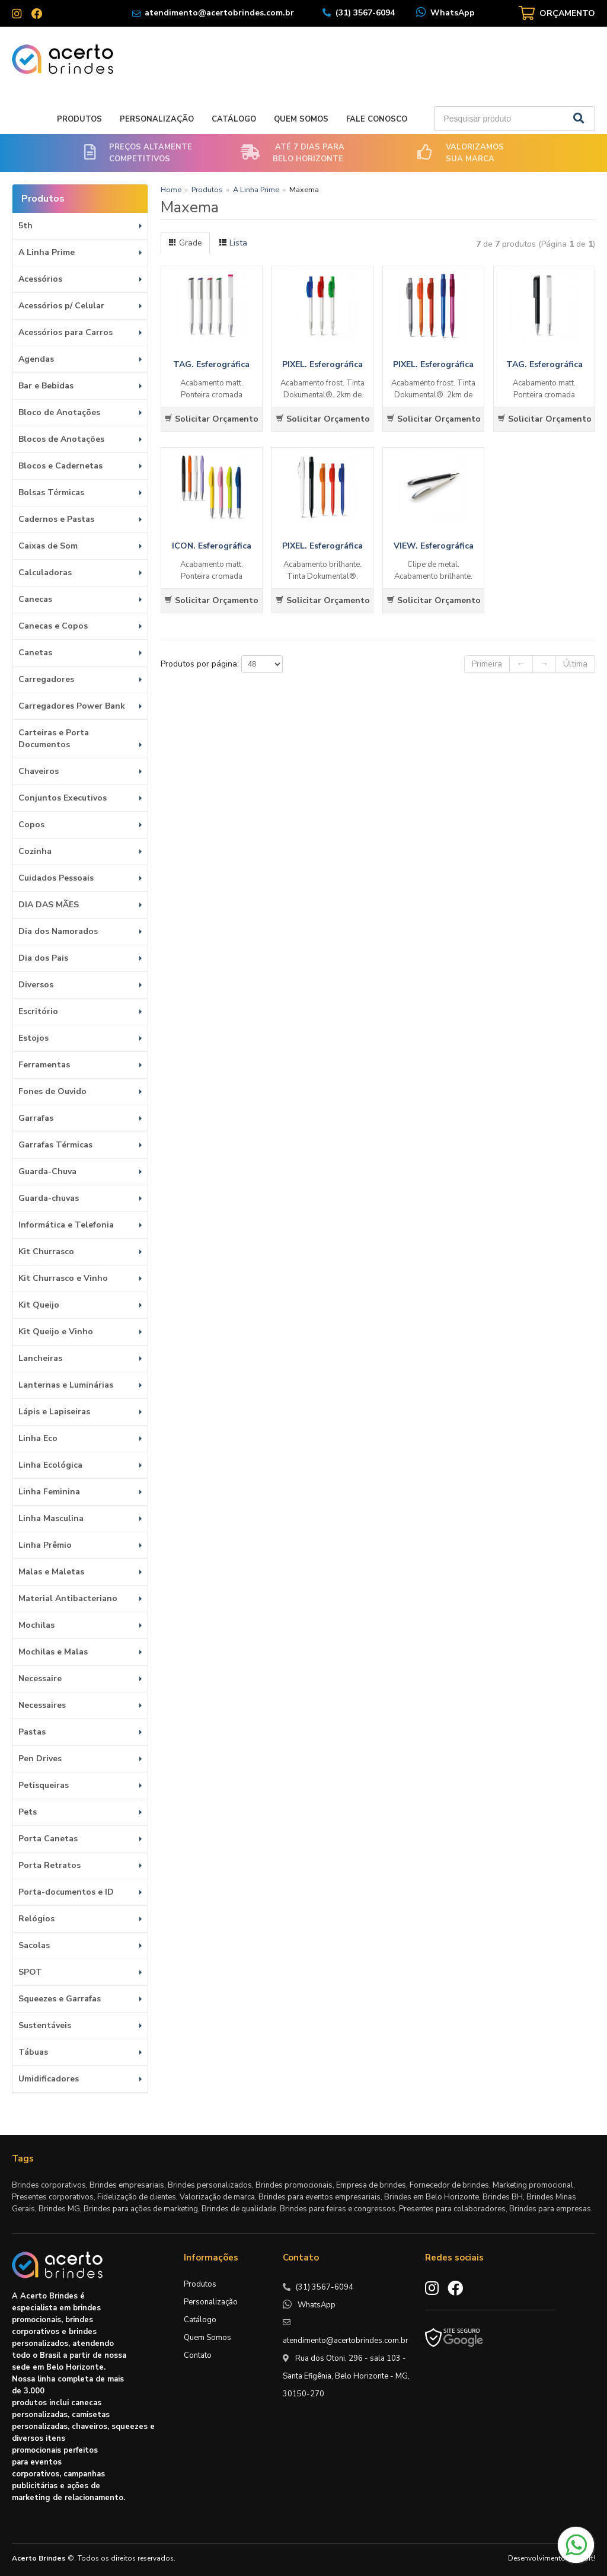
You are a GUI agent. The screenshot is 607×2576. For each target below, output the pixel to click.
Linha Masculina (51, 1518)
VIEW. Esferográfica (434, 545)
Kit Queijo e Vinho (55, 1331)
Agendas (36, 359)
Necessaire (40, 1678)
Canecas (35, 599)
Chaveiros (38, 771)
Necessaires (42, 1705)
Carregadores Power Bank (71, 706)
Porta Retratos (49, 1865)
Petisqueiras (43, 1785)
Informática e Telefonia (66, 1224)
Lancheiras (40, 1358)
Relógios (36, 1918)
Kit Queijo (38, 1305)
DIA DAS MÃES (48, 904)
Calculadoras (45, 572)
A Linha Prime (46, 252)
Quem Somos (301, 119)
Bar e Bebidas (46, 385)
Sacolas (34, 1945)
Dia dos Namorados (58, 931)
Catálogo (234, 119)
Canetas (35, 652)
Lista (233, 242)
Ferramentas (44, 1064)
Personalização (157, 119)
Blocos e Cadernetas (60, 465)
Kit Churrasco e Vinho (63, 1278)
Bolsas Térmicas (51, 492)
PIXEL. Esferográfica (322, 364)
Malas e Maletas (51, 1571)
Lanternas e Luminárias (65, 1385)
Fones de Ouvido (52, 1091)
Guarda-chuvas (48, 1198)
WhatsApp (452, 12)
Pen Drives (40, 1758)
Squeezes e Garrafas (59, 1998)
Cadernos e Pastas (56, 519)
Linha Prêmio (45, 1545)
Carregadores (46, 679)
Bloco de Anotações (59, 412)
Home (171, 189)
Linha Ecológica (50, 1465)
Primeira (487, 663)
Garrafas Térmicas (55, 1144)
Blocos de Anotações (61, 439)
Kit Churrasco (46, 1251)
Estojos (33, 1038)
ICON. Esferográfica (211, 545)
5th (25, 225)
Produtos (79, 119)
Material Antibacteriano (67, 1598)
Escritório (38, 1011)
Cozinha (35, 851)
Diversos (35, 984)
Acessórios (40, 279)
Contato (198, 2355)
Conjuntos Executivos (62, 798)
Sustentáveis (44, 2025)
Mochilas (36, 1625)
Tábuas (33, 2052)
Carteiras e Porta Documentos (53, 738)
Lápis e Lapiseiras (54, 1411)
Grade (185, 242)
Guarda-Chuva (47, 1171)
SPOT (30, 1972)
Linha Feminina (49, 1491)
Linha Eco (37, 1438)
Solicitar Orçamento (211, 419)
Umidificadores (48, 2078)
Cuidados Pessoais (56, 878)
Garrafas (35, 1118)
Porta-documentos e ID (66, 1892)
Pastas (32, 1731)
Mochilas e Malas (53, 1651)
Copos (31, 824)
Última (575, 663)
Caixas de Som (48, 545)
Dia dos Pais (43, 958)
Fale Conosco (376, 119)
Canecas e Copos (53, 626)
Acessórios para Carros (65, 332)
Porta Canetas (48, 1838)
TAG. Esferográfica (211, 364)
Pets (27, 1812)
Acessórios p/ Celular (61, 305)
